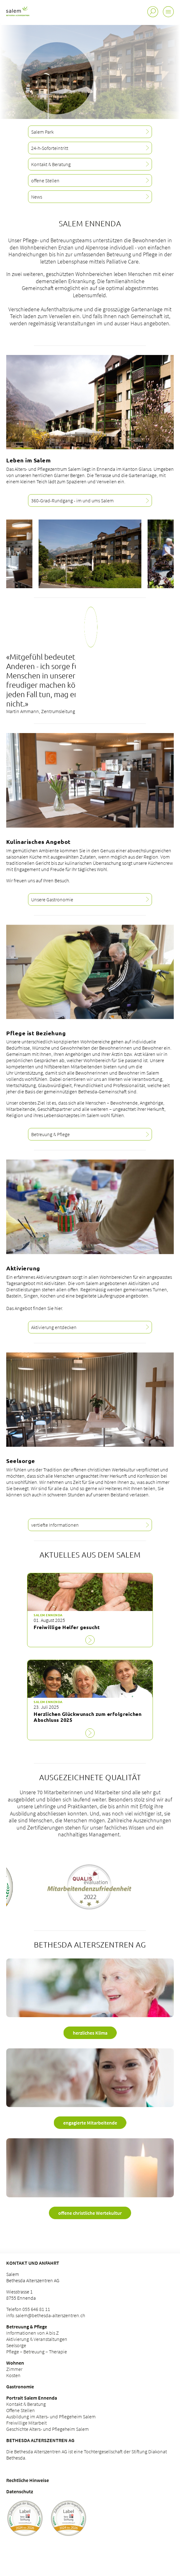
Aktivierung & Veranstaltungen (36, 2339)
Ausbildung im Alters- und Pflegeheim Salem (51, 2416)
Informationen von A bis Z (32, 2333)
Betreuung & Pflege (26, 2326)
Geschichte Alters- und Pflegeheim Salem (47, 2429)
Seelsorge (16, 2345)
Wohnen (15, 2363)
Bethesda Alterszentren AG (40, 2440)
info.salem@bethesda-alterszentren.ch (45, 2315)
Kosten (13, 2375)
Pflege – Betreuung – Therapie (36, 2351)
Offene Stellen (20, 2410)
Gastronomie (20, 2386)
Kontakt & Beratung (26, 2404)
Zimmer (14, 2369)
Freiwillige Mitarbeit (26, 2423)
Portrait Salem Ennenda (31, 2398)
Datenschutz (19, 2491)
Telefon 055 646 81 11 (28, 2309)
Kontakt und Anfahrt (32, 2263)
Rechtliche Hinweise (27, 2480)
